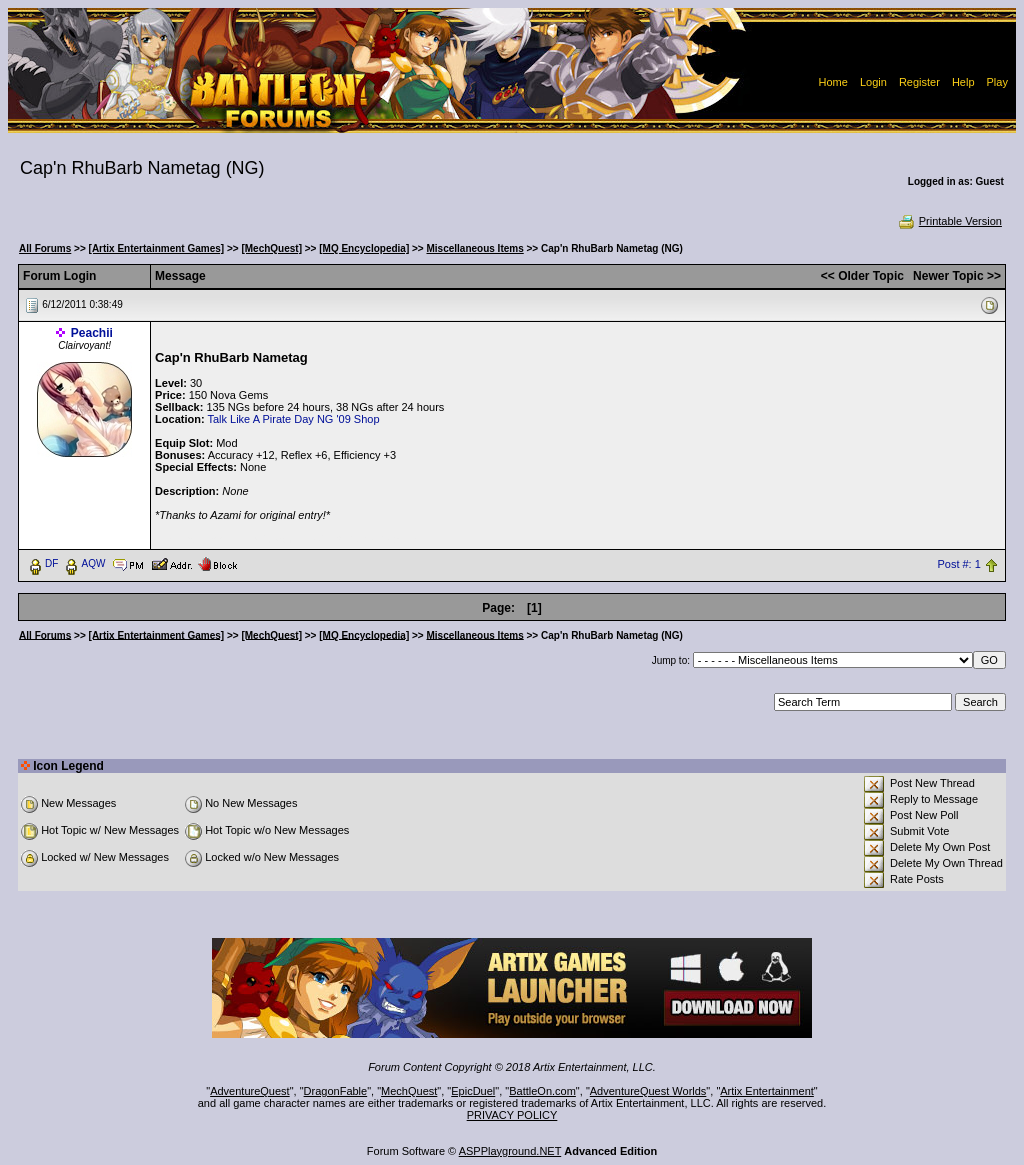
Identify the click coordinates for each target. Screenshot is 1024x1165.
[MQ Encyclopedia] (364, 248)
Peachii (92, 333)
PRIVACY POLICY (512, 1115)
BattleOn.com (542, 1091)
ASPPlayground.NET (510, 1151)
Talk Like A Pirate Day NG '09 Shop (293, 419)
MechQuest (409, 1091)
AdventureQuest (250, 1091)
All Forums (45, 248)
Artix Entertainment (767, 1091)
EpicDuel (473, 1091)
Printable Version (949, 221)
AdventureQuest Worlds (648, 1091)
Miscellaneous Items (474, 248)
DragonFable (336, 1091)
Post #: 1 (958, 564)
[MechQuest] (271, 248)
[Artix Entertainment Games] (157, 248)
